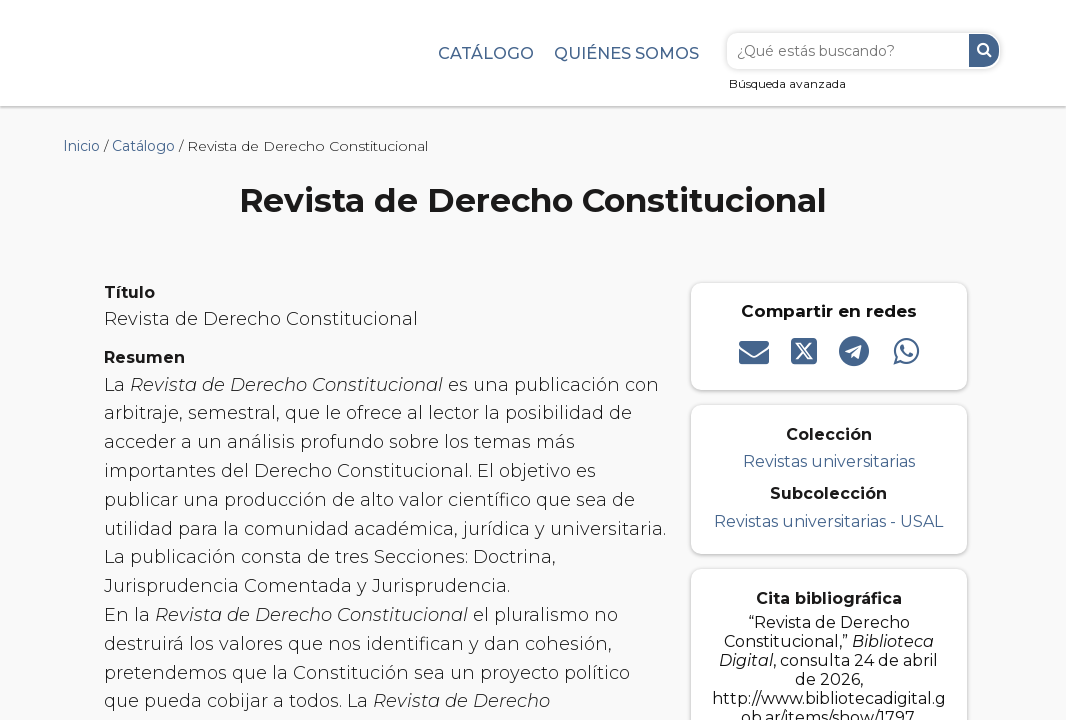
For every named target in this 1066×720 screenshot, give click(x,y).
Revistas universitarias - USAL (828, 521)
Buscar (984, 50)
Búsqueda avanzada (787, 83)
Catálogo (486, 53)
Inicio (81, 146)
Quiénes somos (626, 53)
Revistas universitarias (829, 461)
